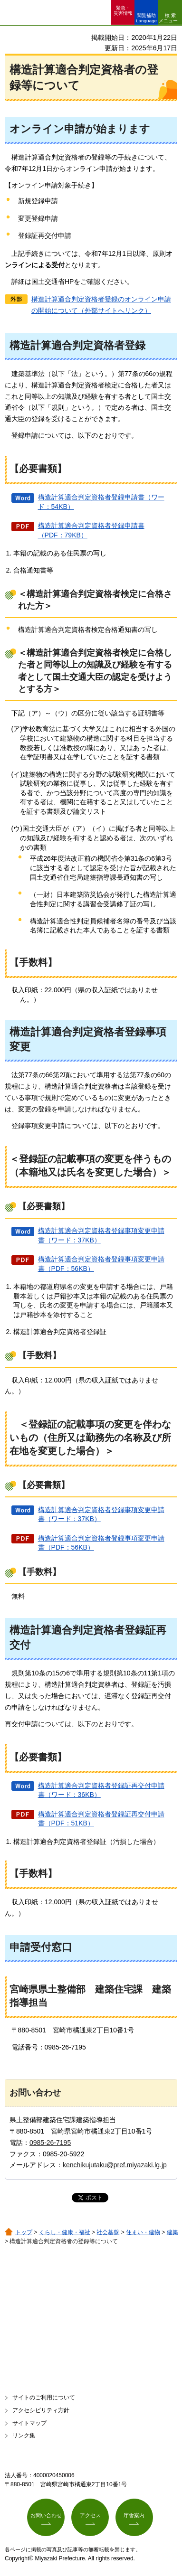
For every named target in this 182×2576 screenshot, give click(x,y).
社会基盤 (107, 2232)
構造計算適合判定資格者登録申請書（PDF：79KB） (91, 530)
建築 (172, 2232)
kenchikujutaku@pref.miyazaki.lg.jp (115, 2165)
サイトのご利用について (43, 2397)
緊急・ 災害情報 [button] (123, 10)
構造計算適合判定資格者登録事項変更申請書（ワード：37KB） (101, 1235)
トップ (23, 2232)
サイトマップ (29, 2423)
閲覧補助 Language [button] (146, 18)
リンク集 (23, 2435)
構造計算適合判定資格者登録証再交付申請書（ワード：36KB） (101, 1790)
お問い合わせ (46, 2515)
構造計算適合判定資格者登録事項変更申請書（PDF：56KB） (101, 1263)
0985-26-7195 (50, 2142)
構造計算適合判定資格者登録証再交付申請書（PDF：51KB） (101, 1818)
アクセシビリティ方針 (40, 2410)
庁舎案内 (134, 2515)
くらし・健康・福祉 (64, 2232)
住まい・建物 (143, 2232)
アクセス (90, 2515)
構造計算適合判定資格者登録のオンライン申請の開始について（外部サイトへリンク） (101, 304)
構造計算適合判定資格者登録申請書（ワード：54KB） (101, 501)
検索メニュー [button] (168, 18)
